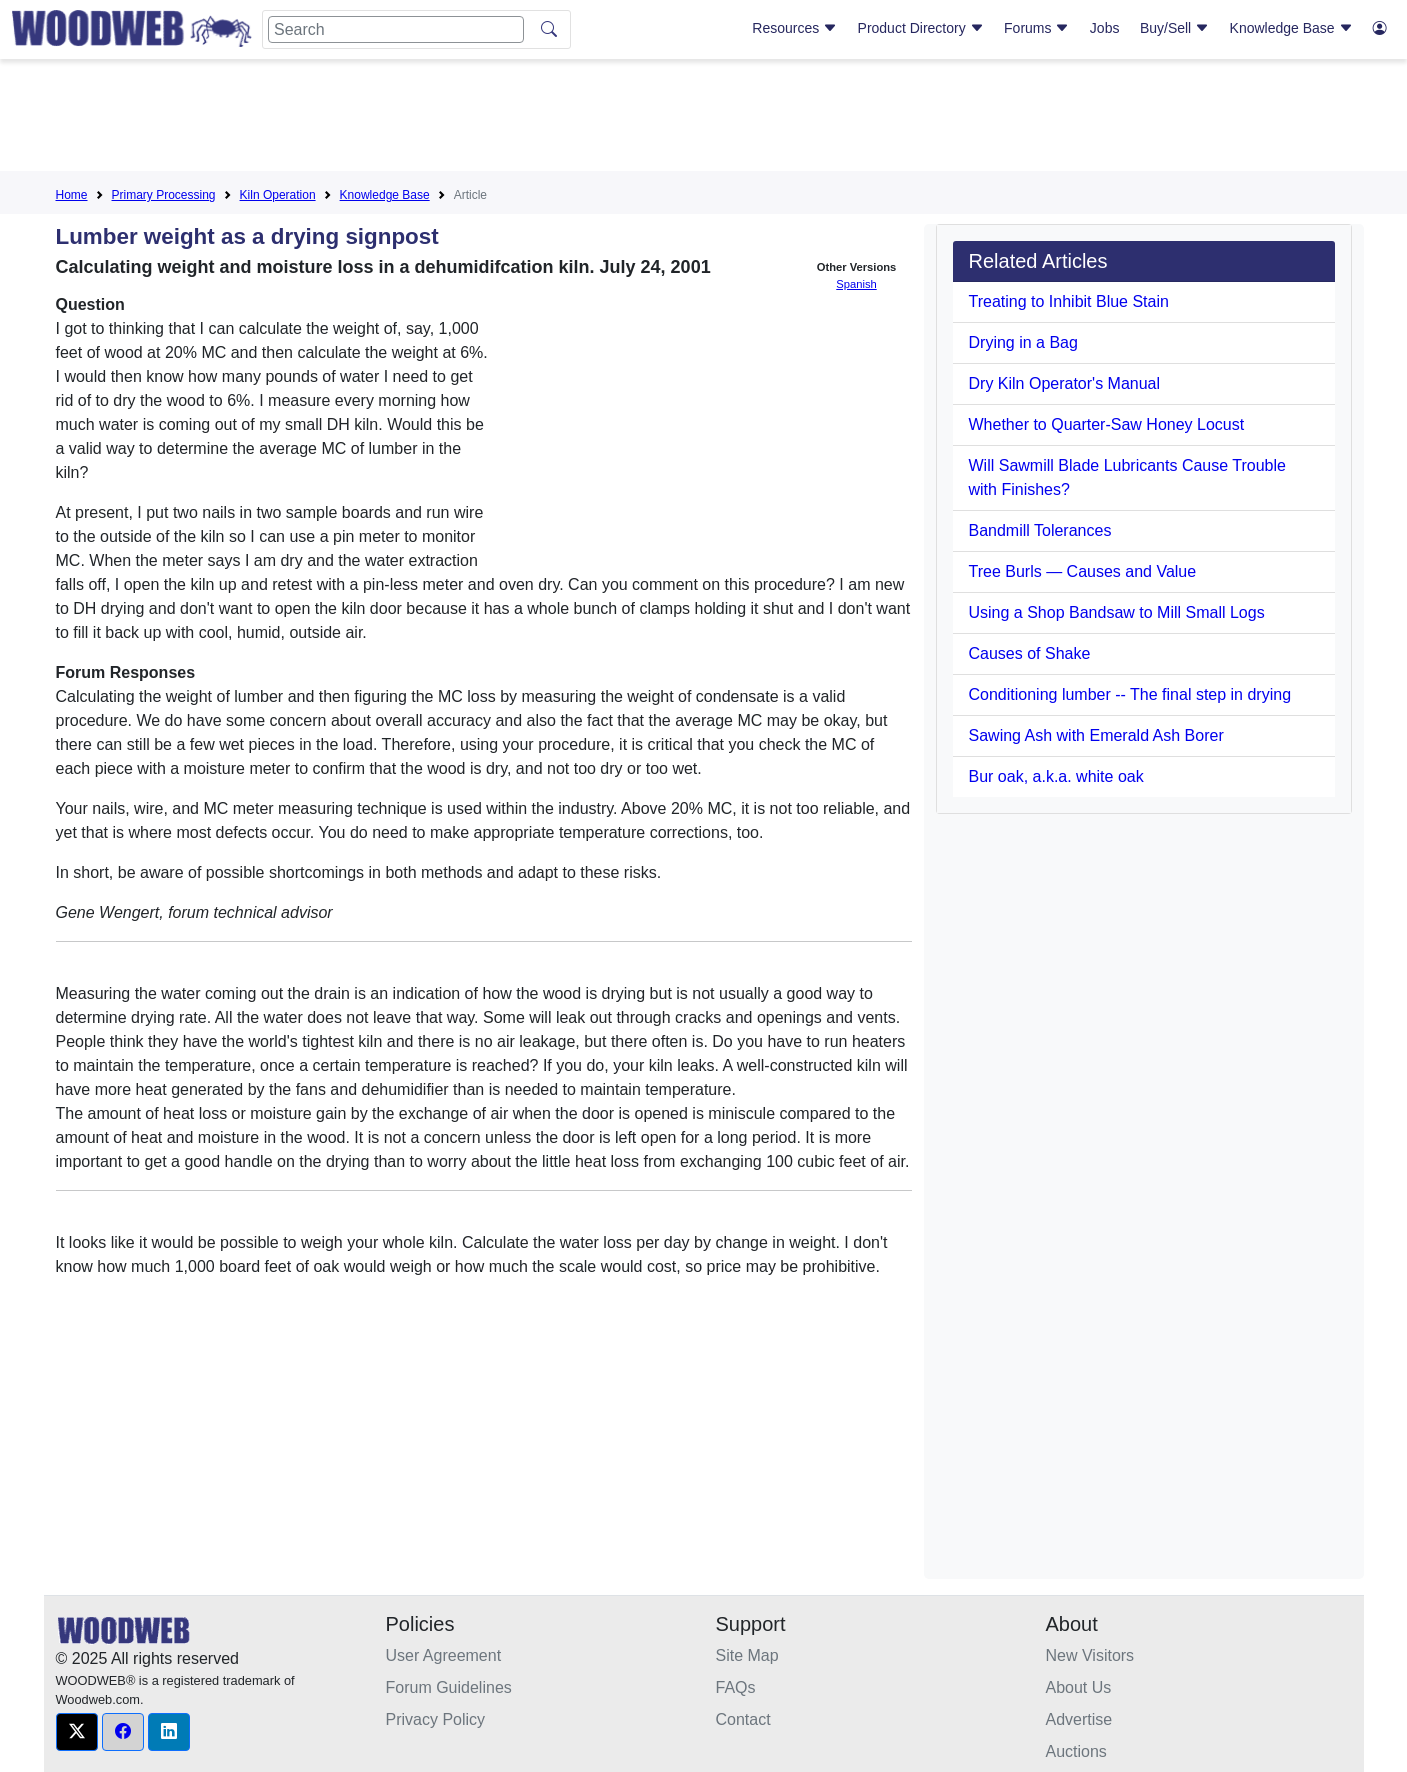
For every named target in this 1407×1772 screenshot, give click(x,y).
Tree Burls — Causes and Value (1083, 571)
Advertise (1079, 1719)
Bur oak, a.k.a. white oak (1056, 776)
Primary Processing (164, 195)
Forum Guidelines (449, 1687)
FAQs (736, 1687)
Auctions (1076, 1751)
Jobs (1105, 28)
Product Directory (921, 28)
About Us (1079, 1687)
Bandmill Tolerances (1040, 530)
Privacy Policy (436, 1719)
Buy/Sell (1174, 28)
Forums (1036, 28)
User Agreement (444, 1655)
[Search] (396, 29)
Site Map (747, 1655)
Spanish (856, 284)
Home (72, 195)
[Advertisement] (704, 119)
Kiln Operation (278, 195)
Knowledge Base (1291, 28)
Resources (794, 28)
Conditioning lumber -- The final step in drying (1130, 694)
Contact (743, 1719)
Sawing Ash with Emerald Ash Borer (1096, 735)
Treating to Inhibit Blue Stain (1069, 301)
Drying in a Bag (1023, 342)
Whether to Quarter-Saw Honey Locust (1107, 424)
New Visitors (1090, 1655)
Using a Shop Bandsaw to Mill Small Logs (1117, 612)
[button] (77, 1732)
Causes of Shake (1030, 653)
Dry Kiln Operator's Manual (1065, 383)
